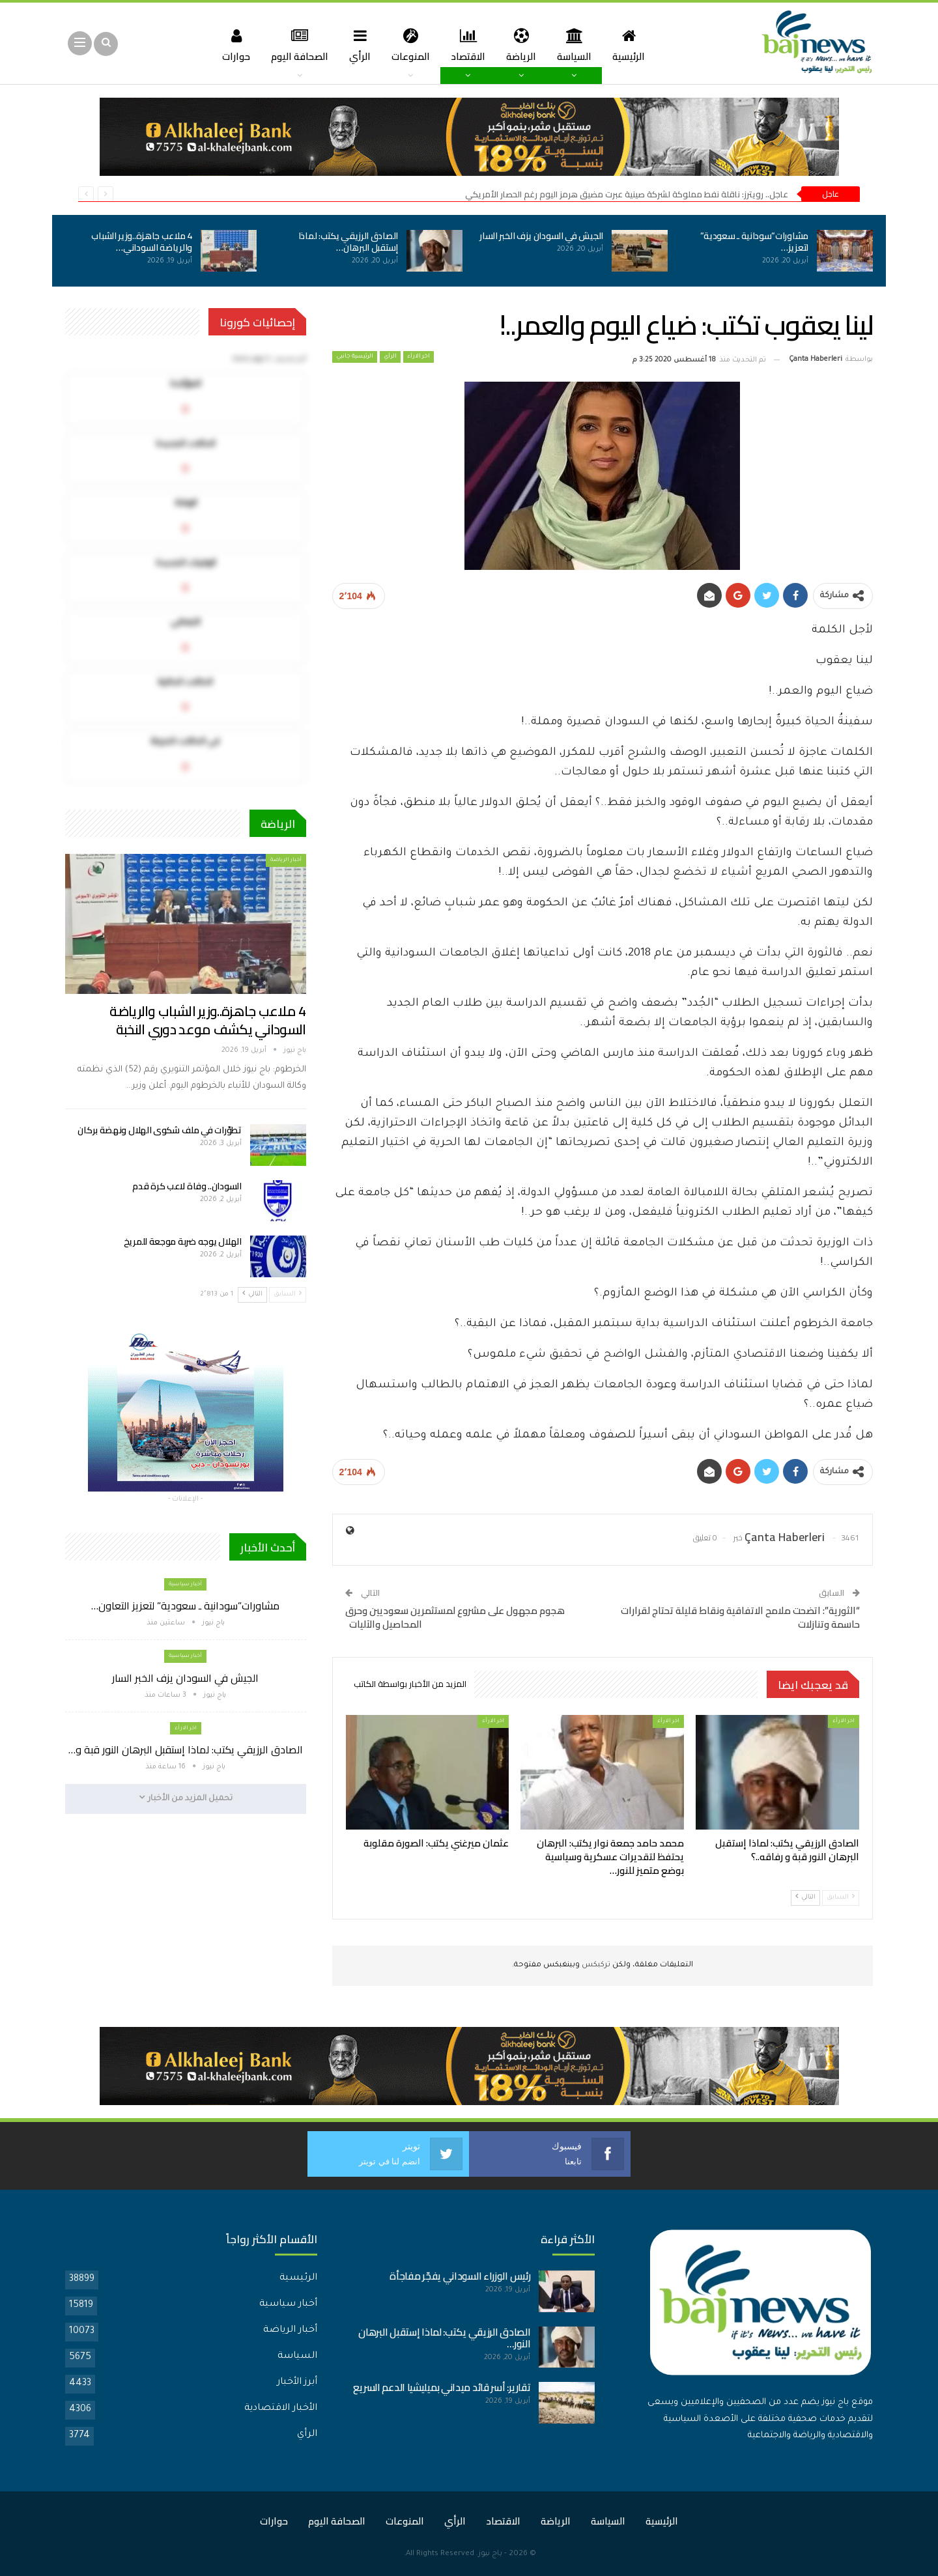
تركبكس (595, 1965)
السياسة (578, 44)
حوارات (229, 44)
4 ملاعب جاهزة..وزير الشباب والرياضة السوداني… (141, 241)
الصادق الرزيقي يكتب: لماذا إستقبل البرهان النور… (444, 2338)
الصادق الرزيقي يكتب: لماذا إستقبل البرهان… (348, 241)
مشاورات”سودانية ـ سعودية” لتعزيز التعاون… (185, 1605)
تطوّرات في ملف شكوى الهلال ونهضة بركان (159, 1130)
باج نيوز (490, 2554)
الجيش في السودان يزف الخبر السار (541, 235)
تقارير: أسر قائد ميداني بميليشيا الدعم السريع (441, 2387)
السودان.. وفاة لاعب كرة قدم (186, 1186)
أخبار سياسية (185, 1584)
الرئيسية (635, 44)
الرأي (357, 44)
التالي (805, 1897)
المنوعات (409, 44)
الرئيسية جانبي (354, 357)
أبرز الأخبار (297, 2382)
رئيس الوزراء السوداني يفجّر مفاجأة (460, 2276)
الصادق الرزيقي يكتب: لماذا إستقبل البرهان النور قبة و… (185, 1749)
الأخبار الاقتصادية (280, 2408)
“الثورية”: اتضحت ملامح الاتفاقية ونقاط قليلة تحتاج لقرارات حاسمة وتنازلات (740, 1617)
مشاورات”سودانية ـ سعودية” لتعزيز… (754, 241)
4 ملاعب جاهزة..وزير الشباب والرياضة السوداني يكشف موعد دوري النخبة (207, 1020)
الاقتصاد (468, 44)
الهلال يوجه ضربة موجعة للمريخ (183, 1241)
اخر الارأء (418, 357)
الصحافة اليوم (294, 44)
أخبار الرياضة (286, 860)
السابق (841, 1897)
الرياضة (524, 44)
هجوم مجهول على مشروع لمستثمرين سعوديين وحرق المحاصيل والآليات (455, 1617)
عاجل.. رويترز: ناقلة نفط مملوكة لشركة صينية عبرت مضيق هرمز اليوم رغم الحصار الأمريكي (626, 194)
